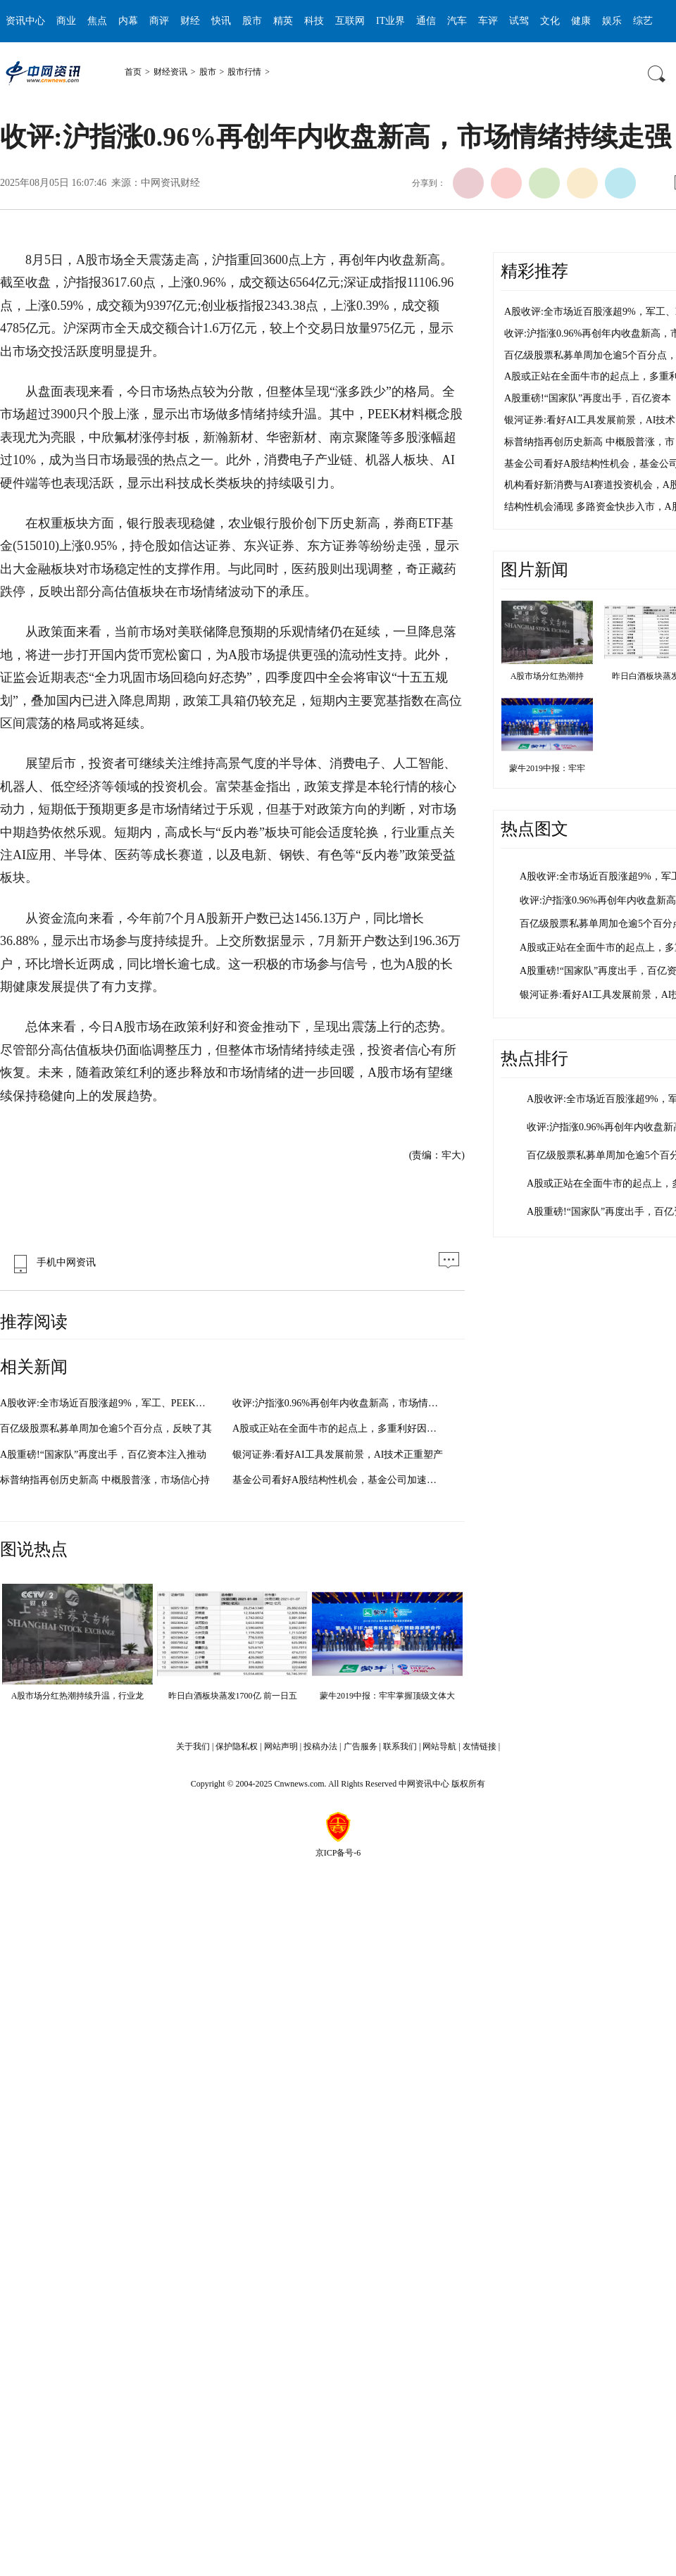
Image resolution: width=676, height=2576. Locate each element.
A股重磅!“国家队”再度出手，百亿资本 (587, 398)
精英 (283, 20)
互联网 (350, 20)
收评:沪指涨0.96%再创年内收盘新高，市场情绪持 (340, 1403)
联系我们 (400, 1746)
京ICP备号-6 (338, 1853)
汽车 (457, 20)
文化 (550, 20)
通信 (426, 20)
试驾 (519, 20)
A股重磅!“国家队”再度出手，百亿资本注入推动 (103, 1454)
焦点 (97, 20)
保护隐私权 (236, 1746)
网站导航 (439, 1746)
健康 (581, 20)
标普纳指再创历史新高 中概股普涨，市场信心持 (105, 1480)
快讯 (221, 20)
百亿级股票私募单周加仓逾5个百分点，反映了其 (106, 1428)
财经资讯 (170, 72)
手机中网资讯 (51, 1262)
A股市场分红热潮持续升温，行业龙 (77, 1696)
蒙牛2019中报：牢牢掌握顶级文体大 (387, 1696)
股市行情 (244, 72)
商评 (159, 20)
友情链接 (479, 1746)
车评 (488, 20)
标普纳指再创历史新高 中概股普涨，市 (589, 442)
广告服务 (360, 1746)
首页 (133, 72)
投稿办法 (320, 1746)
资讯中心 (25, 20)
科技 (314, 20)
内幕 (128, 20)
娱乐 (612, 20)
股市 (252, 20)
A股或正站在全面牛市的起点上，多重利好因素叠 (339, 1428)
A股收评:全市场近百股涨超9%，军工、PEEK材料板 (112, 1403)
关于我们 (193, 1746)
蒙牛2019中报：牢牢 (547, 768)
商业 (66, 20)
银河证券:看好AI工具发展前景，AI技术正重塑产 (337, 1454)
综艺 (643, 20)
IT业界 (390, 20)
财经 (190, 20)
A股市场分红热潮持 (547, 676)
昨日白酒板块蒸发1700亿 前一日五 (232, 1696)
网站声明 (281, 1746)
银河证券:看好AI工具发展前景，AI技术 (589, 420)
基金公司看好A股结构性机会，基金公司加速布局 (339, 1480)
